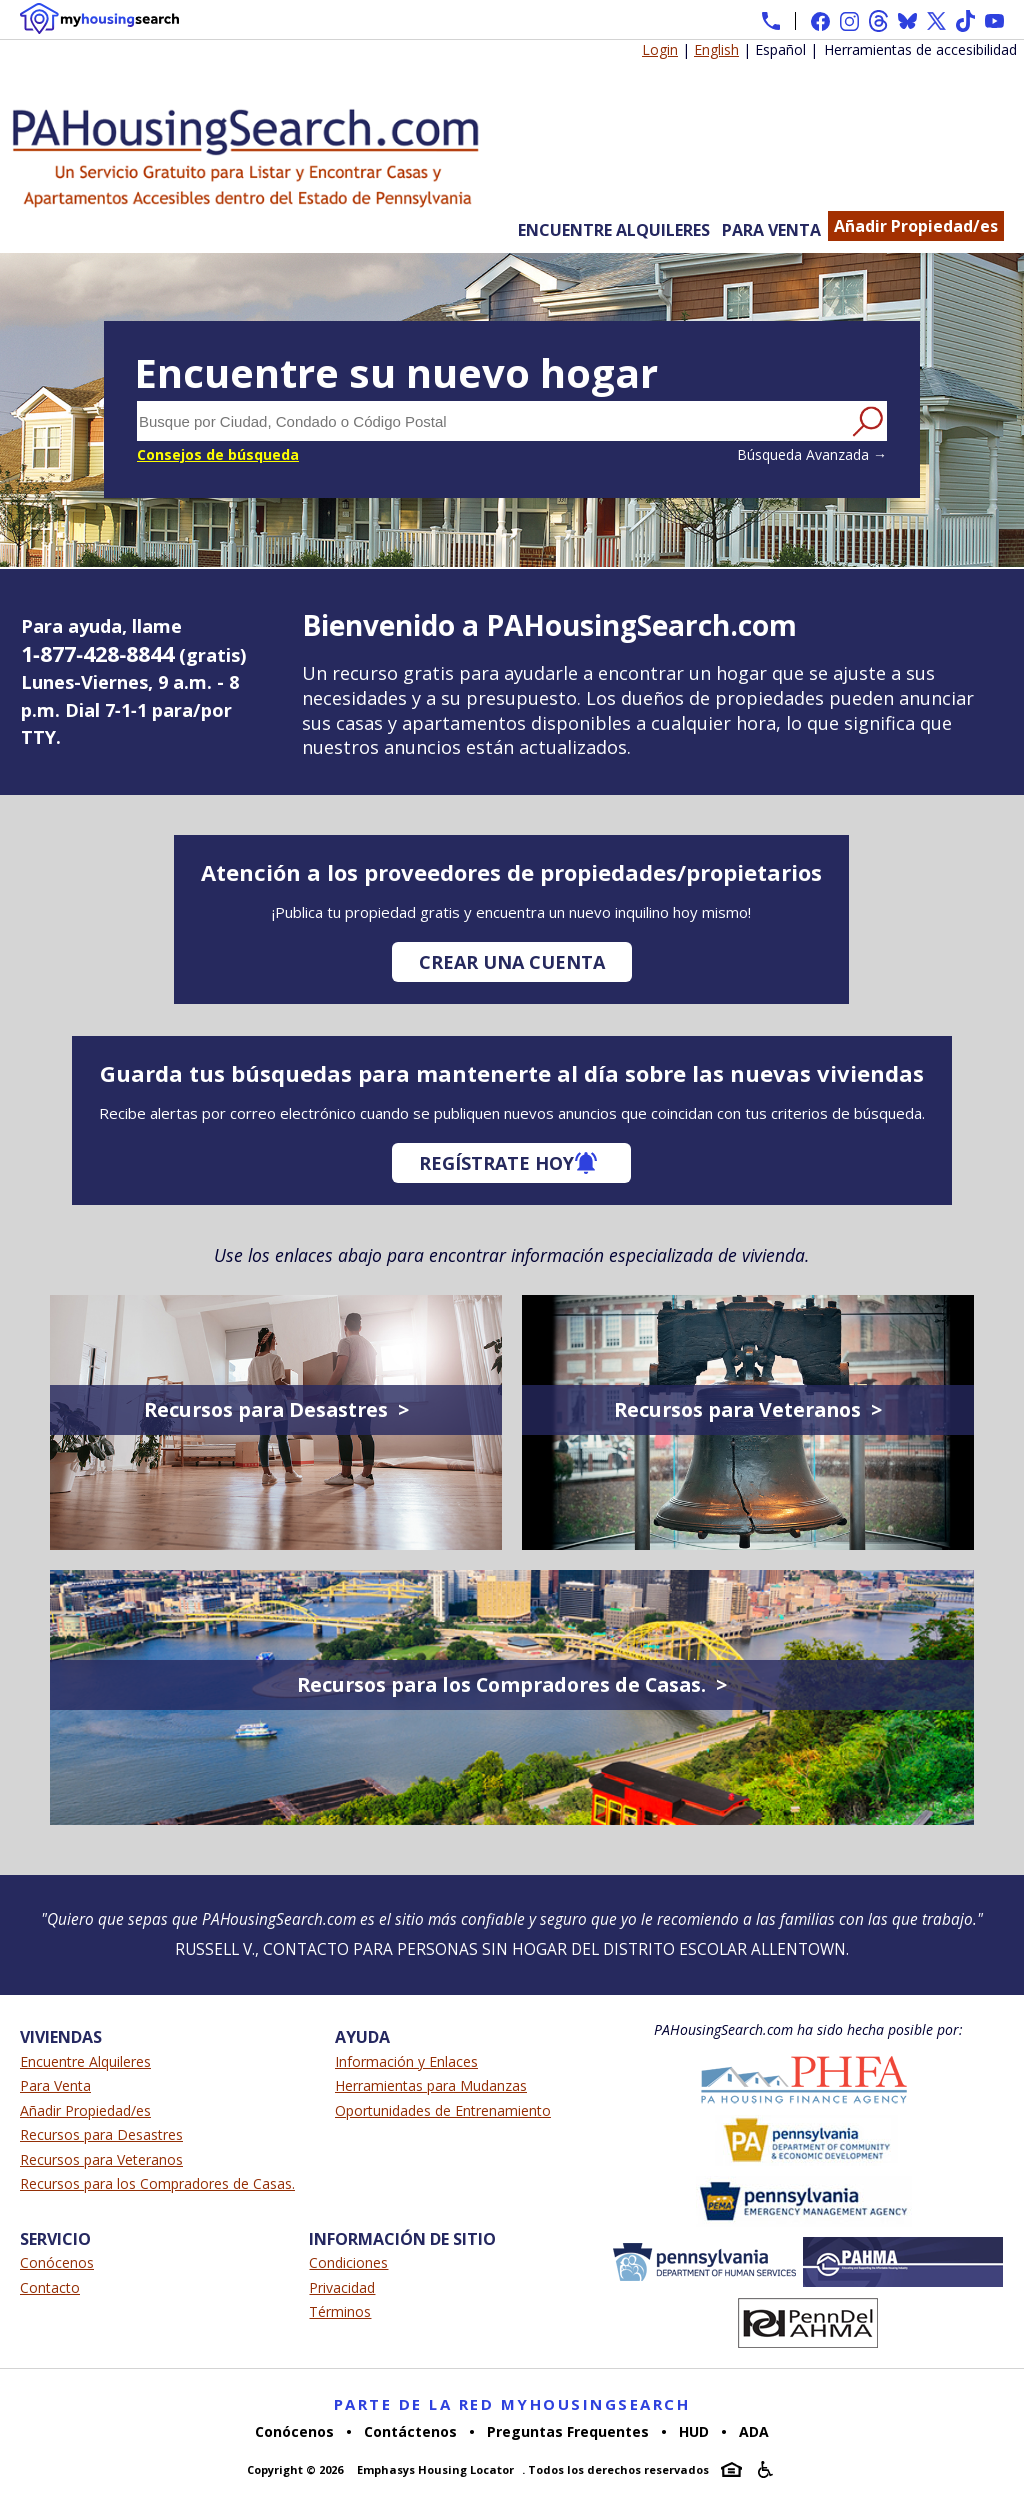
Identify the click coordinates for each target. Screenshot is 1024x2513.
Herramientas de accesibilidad (920, 49)
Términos (340, 2311)
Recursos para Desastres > (276, 1409)
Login (660, 49)
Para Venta (771, 230)
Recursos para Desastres (101, 2134)
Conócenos (57, 2262)
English (716, 49)
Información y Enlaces (406, 2061)
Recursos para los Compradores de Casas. (157, 2183)
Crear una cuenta (512, 962)
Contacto (50, 2287)
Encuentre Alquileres (614, 230)
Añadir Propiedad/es (916, 226)
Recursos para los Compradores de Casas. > (512, 1684)
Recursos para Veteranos (101, 2159)
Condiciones (348, 2262)
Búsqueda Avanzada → (812, 454)
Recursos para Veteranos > (748, 1409)
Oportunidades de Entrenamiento (443, 2110)
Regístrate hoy (496, 1163)
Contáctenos (410, 2431)
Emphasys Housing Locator (435, 2469)
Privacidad (342, 2287)
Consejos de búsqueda (218, 454)
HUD (694, 2431)
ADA (754, 2431)
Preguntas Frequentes (568, 2431)
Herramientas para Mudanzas (431, 2085)
